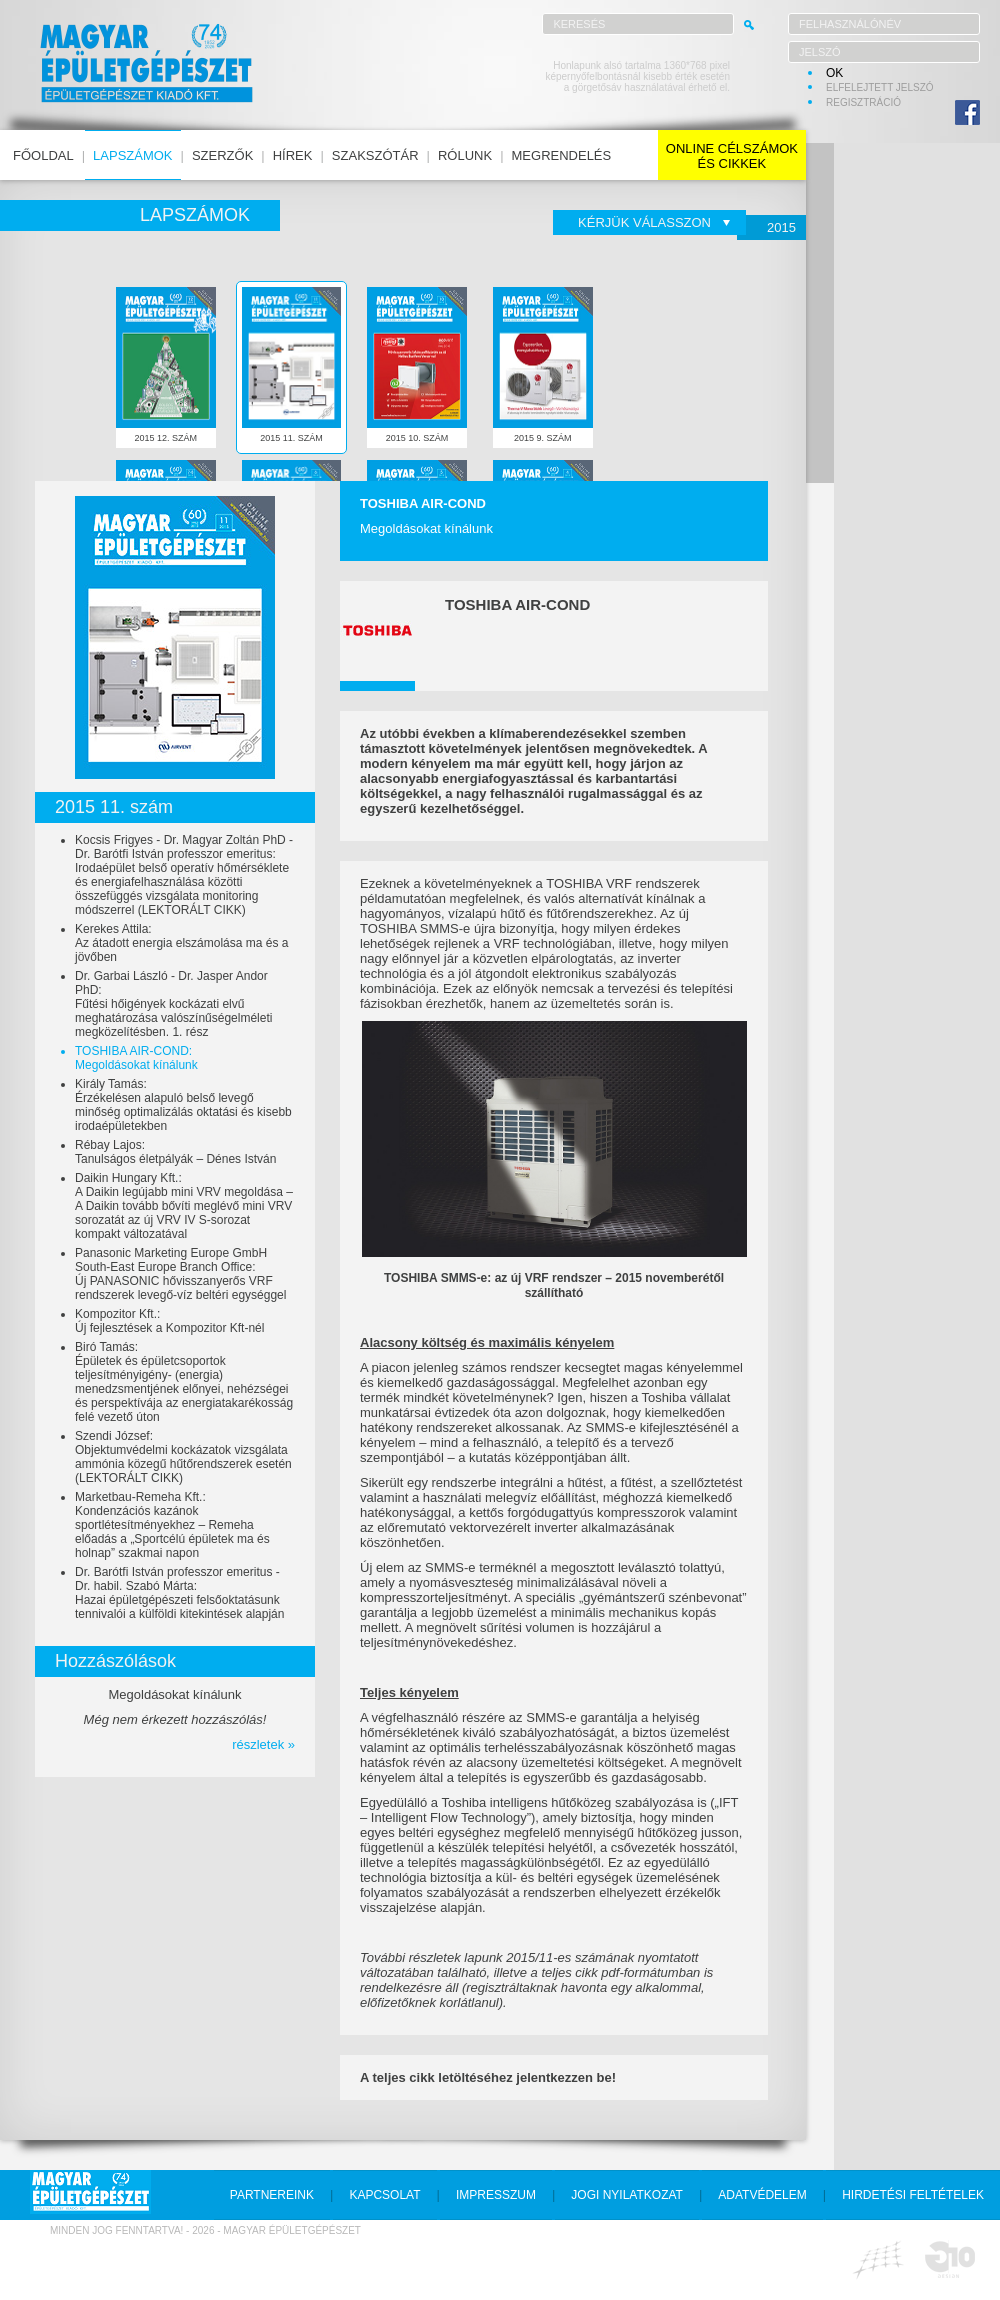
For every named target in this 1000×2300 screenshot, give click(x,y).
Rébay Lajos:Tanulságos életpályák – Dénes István (175, 1152)
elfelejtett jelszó (880, 87)
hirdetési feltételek (913, 2195)
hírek (293, 155)
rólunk (465, 155)
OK (834, 73)
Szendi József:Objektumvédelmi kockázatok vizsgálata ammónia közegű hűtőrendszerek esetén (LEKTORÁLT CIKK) (183, 1457)
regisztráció (863, 102)
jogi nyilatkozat (627, 2195)
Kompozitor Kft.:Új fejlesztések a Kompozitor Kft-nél (169, 1321)
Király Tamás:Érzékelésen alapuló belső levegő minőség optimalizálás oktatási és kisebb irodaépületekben (183, 1105)
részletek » (263, 1744)
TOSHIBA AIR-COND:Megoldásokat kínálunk (136, 1058)
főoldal (43, 155)
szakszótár (375, 155)
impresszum (496, 2195)
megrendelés (562, 155)
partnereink (272, 2195)
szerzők (222, 155)
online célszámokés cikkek (732, 156)
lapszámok (132, 155)
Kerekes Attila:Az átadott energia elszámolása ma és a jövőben (181, 943)
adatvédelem (762, 2195)
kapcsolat (384, 2195)
